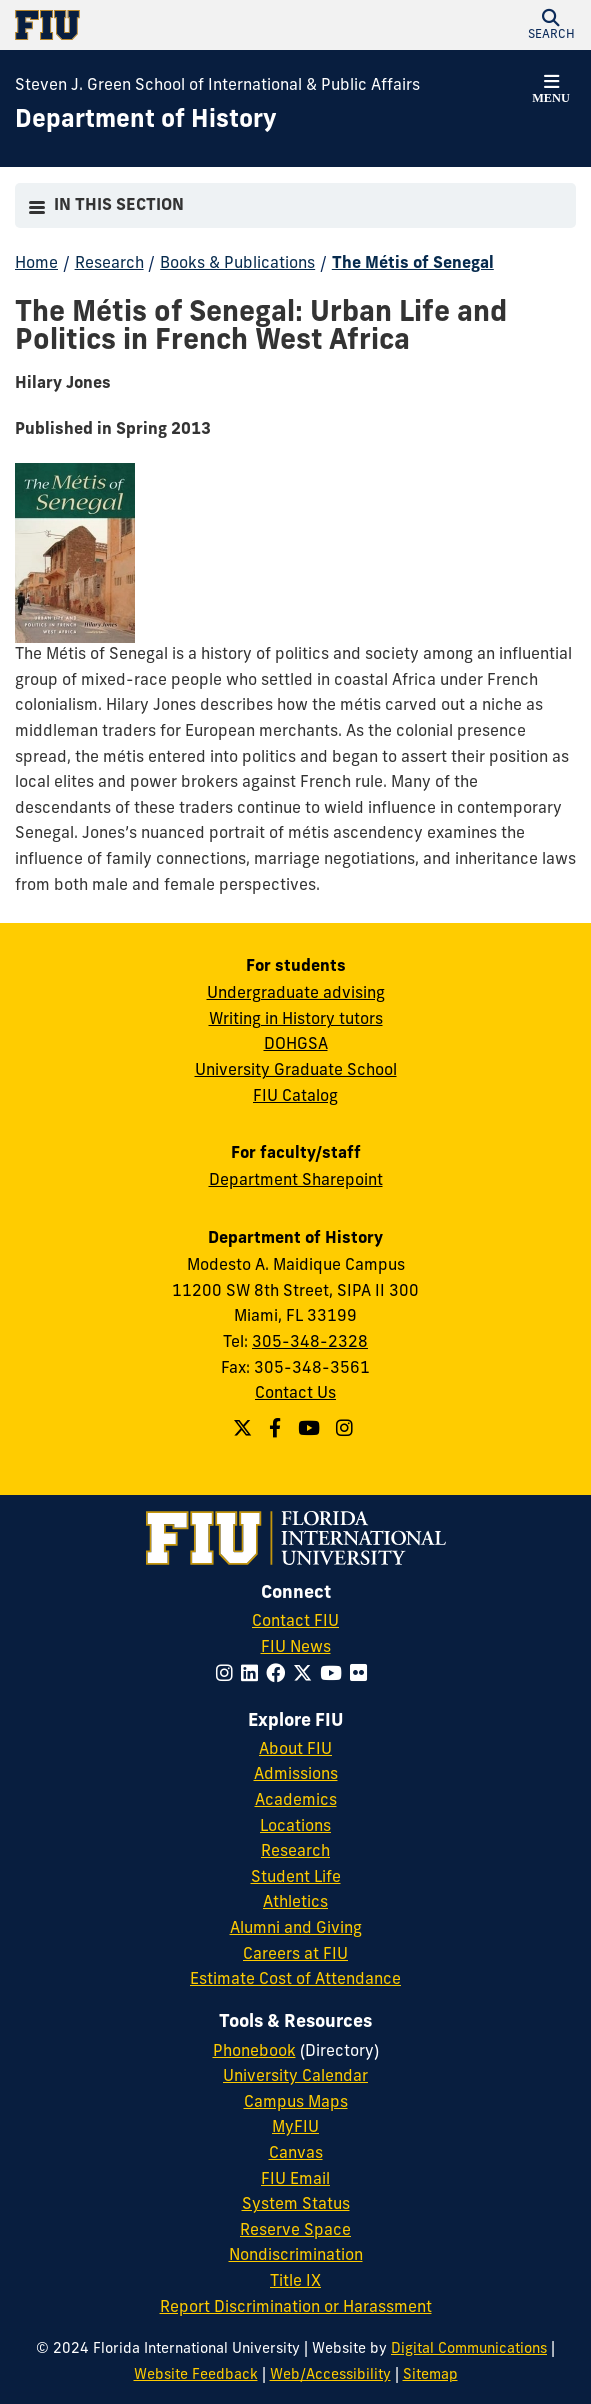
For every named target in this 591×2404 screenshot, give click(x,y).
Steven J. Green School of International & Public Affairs (217, 86)
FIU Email (295, 2180)
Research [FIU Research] (295, 1852)
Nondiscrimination (296, 2256)
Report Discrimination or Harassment (296, 2308)
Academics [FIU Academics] (296, 1801)
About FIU (295, 1750)
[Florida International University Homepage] (155, 25)
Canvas (296, 2154)
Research (109, 264)
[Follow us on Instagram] (347, 1430)
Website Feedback (196, 2375)
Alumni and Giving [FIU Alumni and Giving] (296, 1929)
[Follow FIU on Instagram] (228, 1675)
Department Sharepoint (296, 1181)
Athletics (295, 1903)
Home (36, 264)
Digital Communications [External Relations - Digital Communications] (469, 2349)
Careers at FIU (295, 1955)
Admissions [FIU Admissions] (296, 1775)
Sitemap (430, 2375)
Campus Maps (296, 2103)
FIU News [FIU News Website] (296, 1648)
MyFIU (295, 2128)
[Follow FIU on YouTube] (335, 1675)
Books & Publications (237, 264)
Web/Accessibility (330, 2375)
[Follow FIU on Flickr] (362, 1675)
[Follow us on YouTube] (311, 1430)
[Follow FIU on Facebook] (279, 1675)
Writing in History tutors (296, 1020)
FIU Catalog (295, 1097)
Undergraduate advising (296, 994)
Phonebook (254, 2052)
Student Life (296, 1878)
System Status (296, 2205)
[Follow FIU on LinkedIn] (253, 1675)
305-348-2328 (310, 1343)
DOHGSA (296, 1045)
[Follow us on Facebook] (277, 1430)
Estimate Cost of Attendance (295, 1980)
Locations (295, 1827)
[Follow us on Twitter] (245, 1430)
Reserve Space (295, 2231)
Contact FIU (295, 1622)
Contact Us (295, 1394)
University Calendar (295, 2077)
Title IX (295, 2282)
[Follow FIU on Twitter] (306, 1675)
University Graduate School (296, 1071)
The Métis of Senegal (413, 264)
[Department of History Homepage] (146, 122)
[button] (551, 25)
